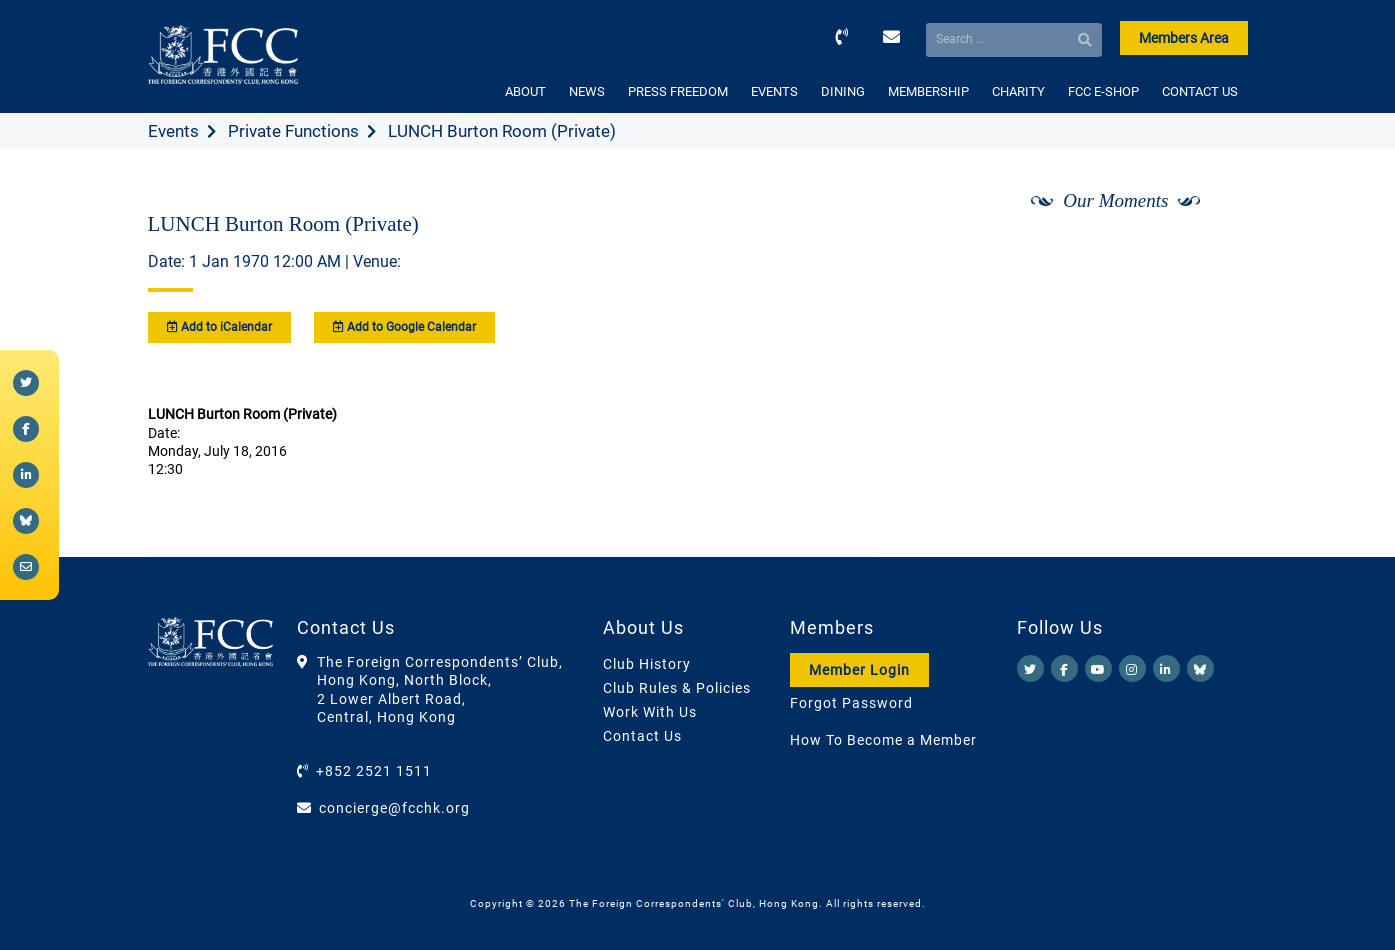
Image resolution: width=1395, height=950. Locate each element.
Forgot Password (851, 703)
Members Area (1184, 38)
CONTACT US (1200, 91)
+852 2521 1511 (374, 771)
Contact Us (642, 736)
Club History (647, 664)
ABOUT (525, 91)
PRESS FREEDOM (678, 91)
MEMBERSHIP (928, 91)
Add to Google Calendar (404, 327)
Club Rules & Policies (677, 688)
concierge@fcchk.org (394, 808)
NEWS (587, 91)
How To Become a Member (883, 740)
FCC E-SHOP (1103, 91)
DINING (843, 91)
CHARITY (1018, 91)
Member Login (859, 670)
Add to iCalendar (219, 327)
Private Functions (293, 131)
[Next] (1210, 253)
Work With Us (650, 712)
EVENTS (774, 91)
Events (173, 131)
